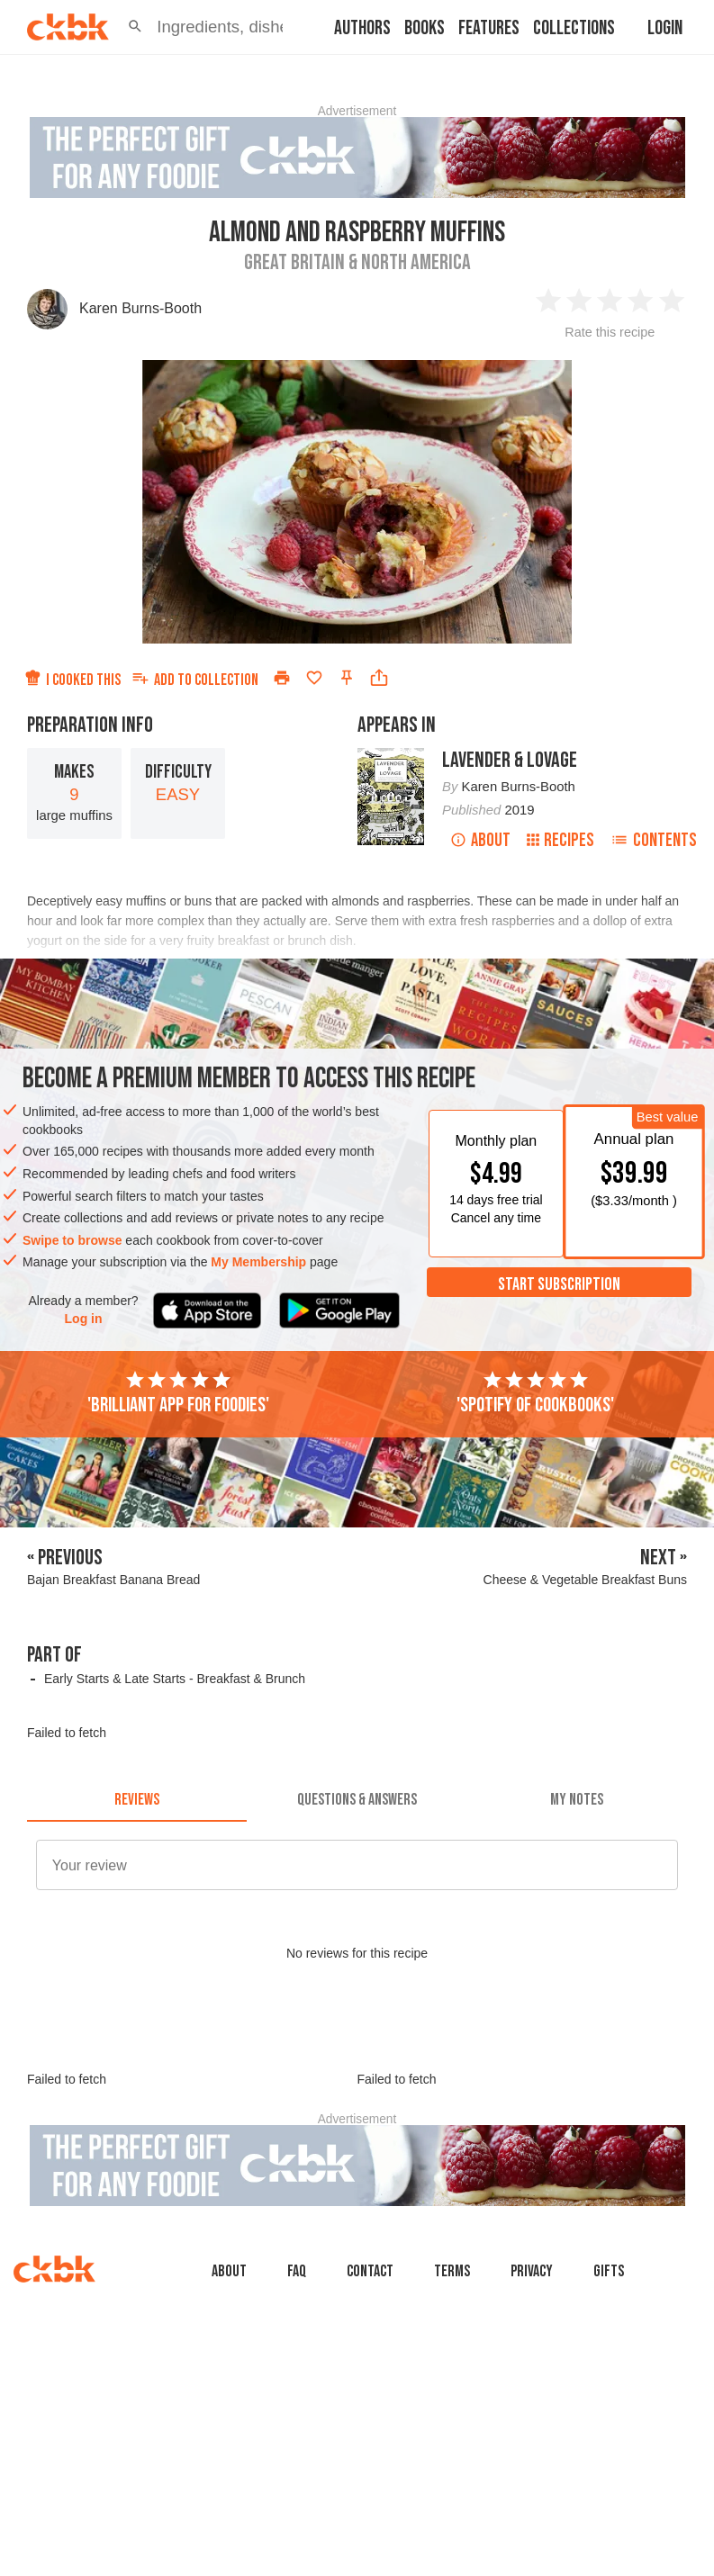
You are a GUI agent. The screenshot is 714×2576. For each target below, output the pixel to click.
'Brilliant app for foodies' (178, 1393)
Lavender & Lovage (509, 760)
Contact (370, 2271)
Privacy (532, 2271)
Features (489, 28)
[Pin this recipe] (346, 678)
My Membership (258, 1262)
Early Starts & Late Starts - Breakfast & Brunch (174, 1678)
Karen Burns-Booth (140, 308)
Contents (653, 840)
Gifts (608, 2271)
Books (424, 28)
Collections (574, 28)
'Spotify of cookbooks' (535, 1393)
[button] (135, 27)
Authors (362, 28)
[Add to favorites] (314, 678)
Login (664, 28)
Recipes (560, 840)
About (480, 840)
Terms (452, 2271)
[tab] (137, 1800)
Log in (84, 1318)
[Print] (282, 678)
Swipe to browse (72, 1240)
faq (296, 2271)
